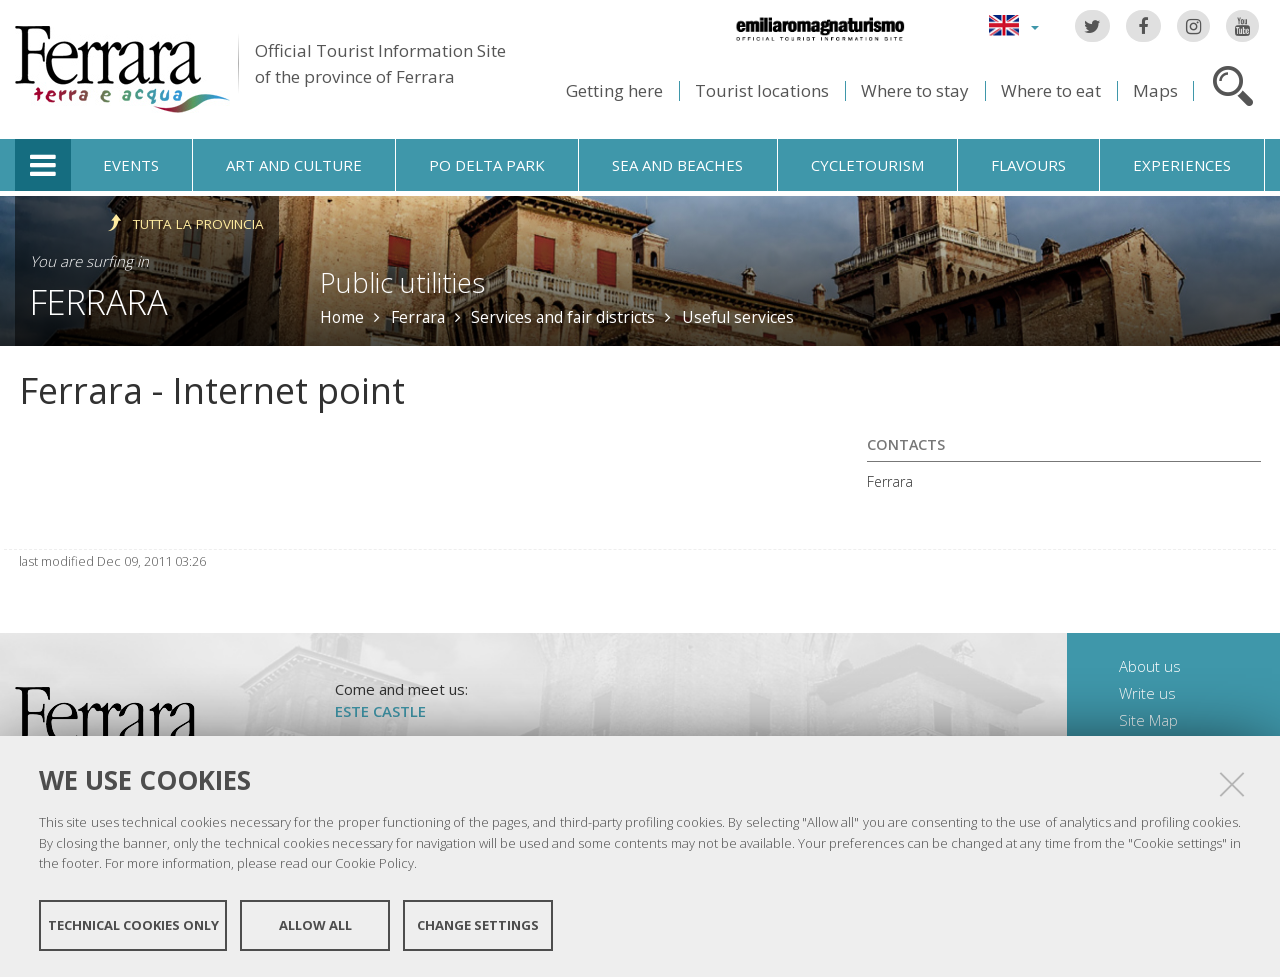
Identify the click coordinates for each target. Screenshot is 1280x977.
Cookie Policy (374, 863)
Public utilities (402, 282)
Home (342, 317)
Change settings (478, 925)
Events (131, 165)
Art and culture (294, 165)
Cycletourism (867, 165)
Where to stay (915, 90)
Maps (1155, 90)
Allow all (315, 925)
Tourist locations (762, 90)
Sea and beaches (677, 165)
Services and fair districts (563, 317)
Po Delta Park (487, 165)
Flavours (1028, 165)
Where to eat (1051, 90)
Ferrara (99, 301)
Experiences (1182, 165)
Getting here (614, 90)
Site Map (1148, 720)
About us (1150, 666)
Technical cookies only (133, 925)
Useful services (738, 317)
